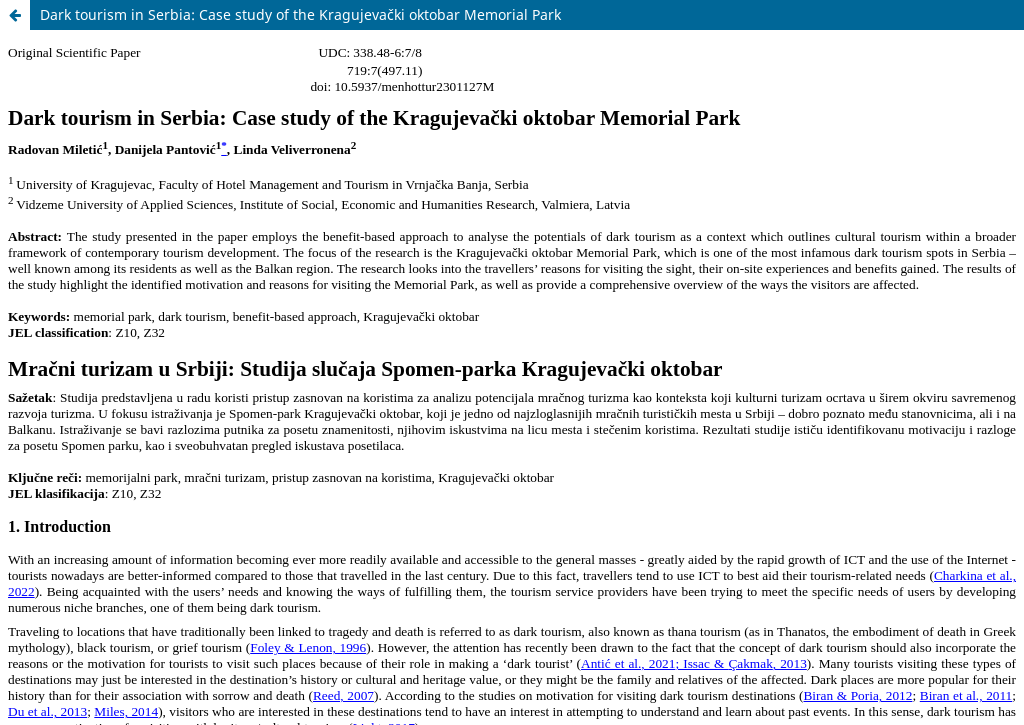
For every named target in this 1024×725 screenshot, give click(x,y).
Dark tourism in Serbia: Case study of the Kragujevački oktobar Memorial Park (300, 14)
